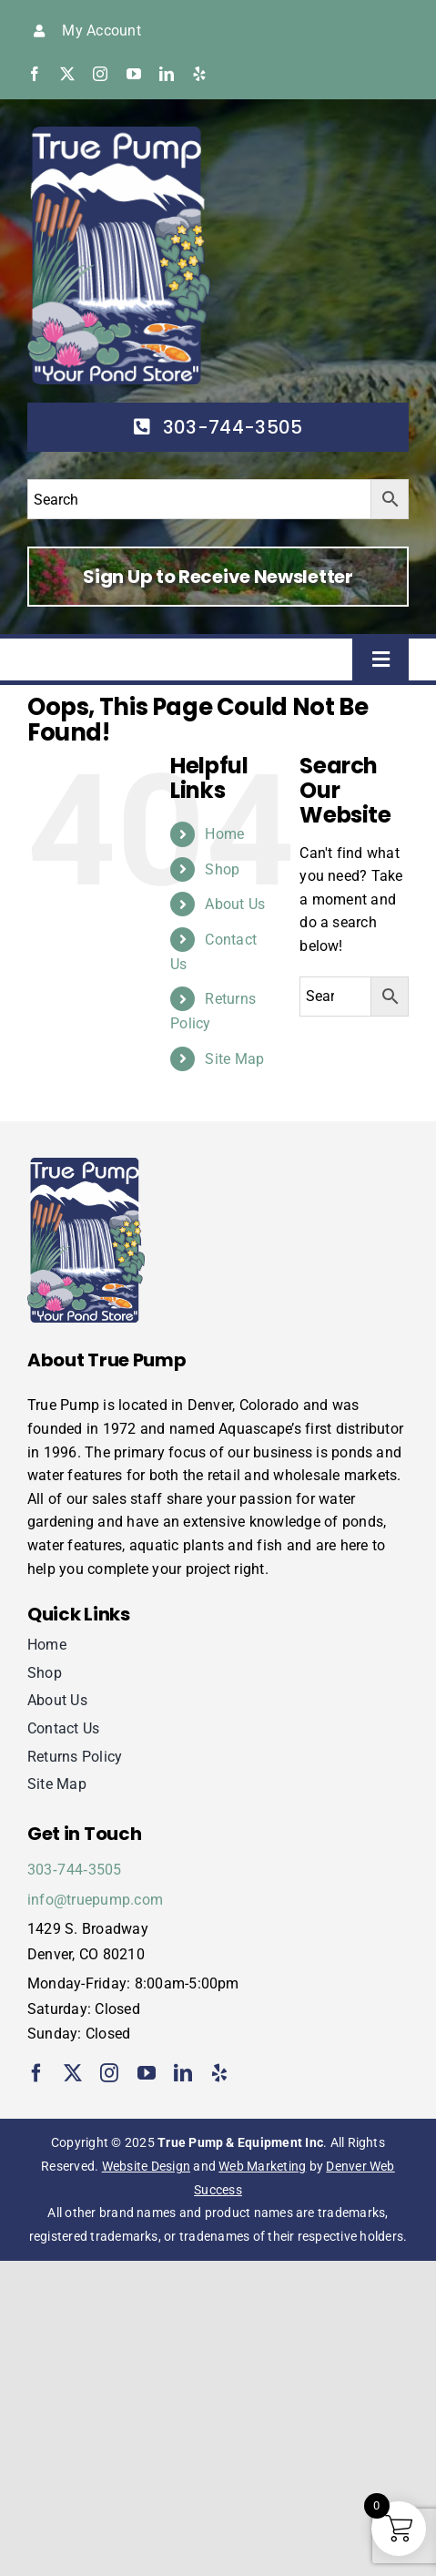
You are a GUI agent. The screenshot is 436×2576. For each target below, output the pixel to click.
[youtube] (134, 73)
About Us (235, 904)
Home (224, 834)
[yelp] (199, 73)
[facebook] (34, 73)
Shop (222, 869)
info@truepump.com (95, 1899)
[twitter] (67, 73)
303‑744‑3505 (74, 1869)
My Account (101, 30)
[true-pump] (118, 133)
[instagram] (100, 73)
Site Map (234, 1059)
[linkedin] (166, 73)
